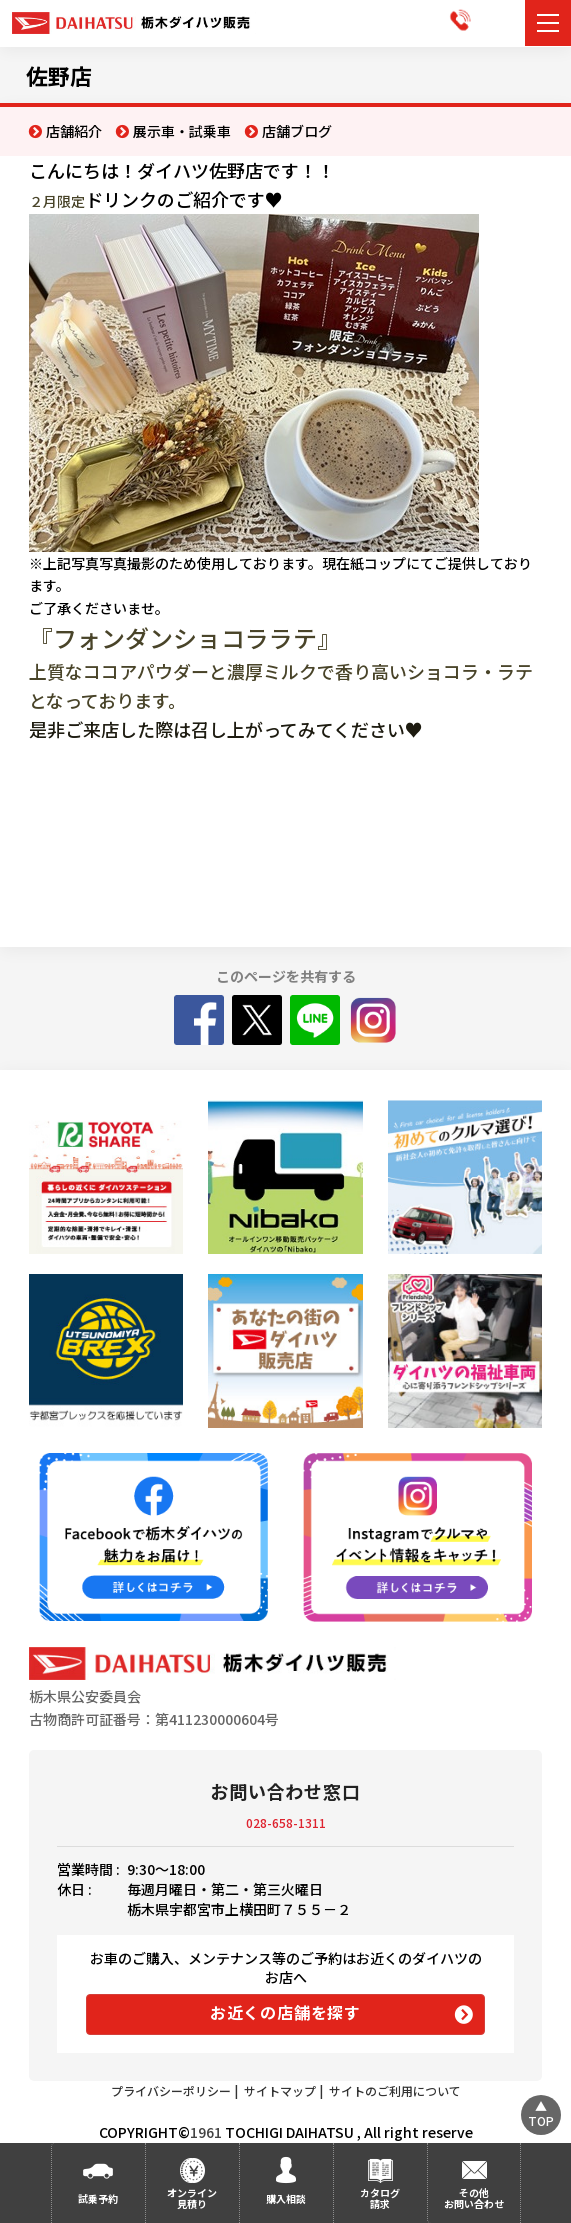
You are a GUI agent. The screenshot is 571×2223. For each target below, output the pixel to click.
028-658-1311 (286, 1822)
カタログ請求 (380, 2198)
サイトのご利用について (395, 2090)
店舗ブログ (297, 131)
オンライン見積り (192, 2198)
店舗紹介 (74, 131)
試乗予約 (98, 2198)
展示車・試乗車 (182, 131)
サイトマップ (280, 2090)
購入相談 (286, 2198)
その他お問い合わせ (474, 2198)
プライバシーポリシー (171, 2090)
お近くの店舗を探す (285, 2012)
